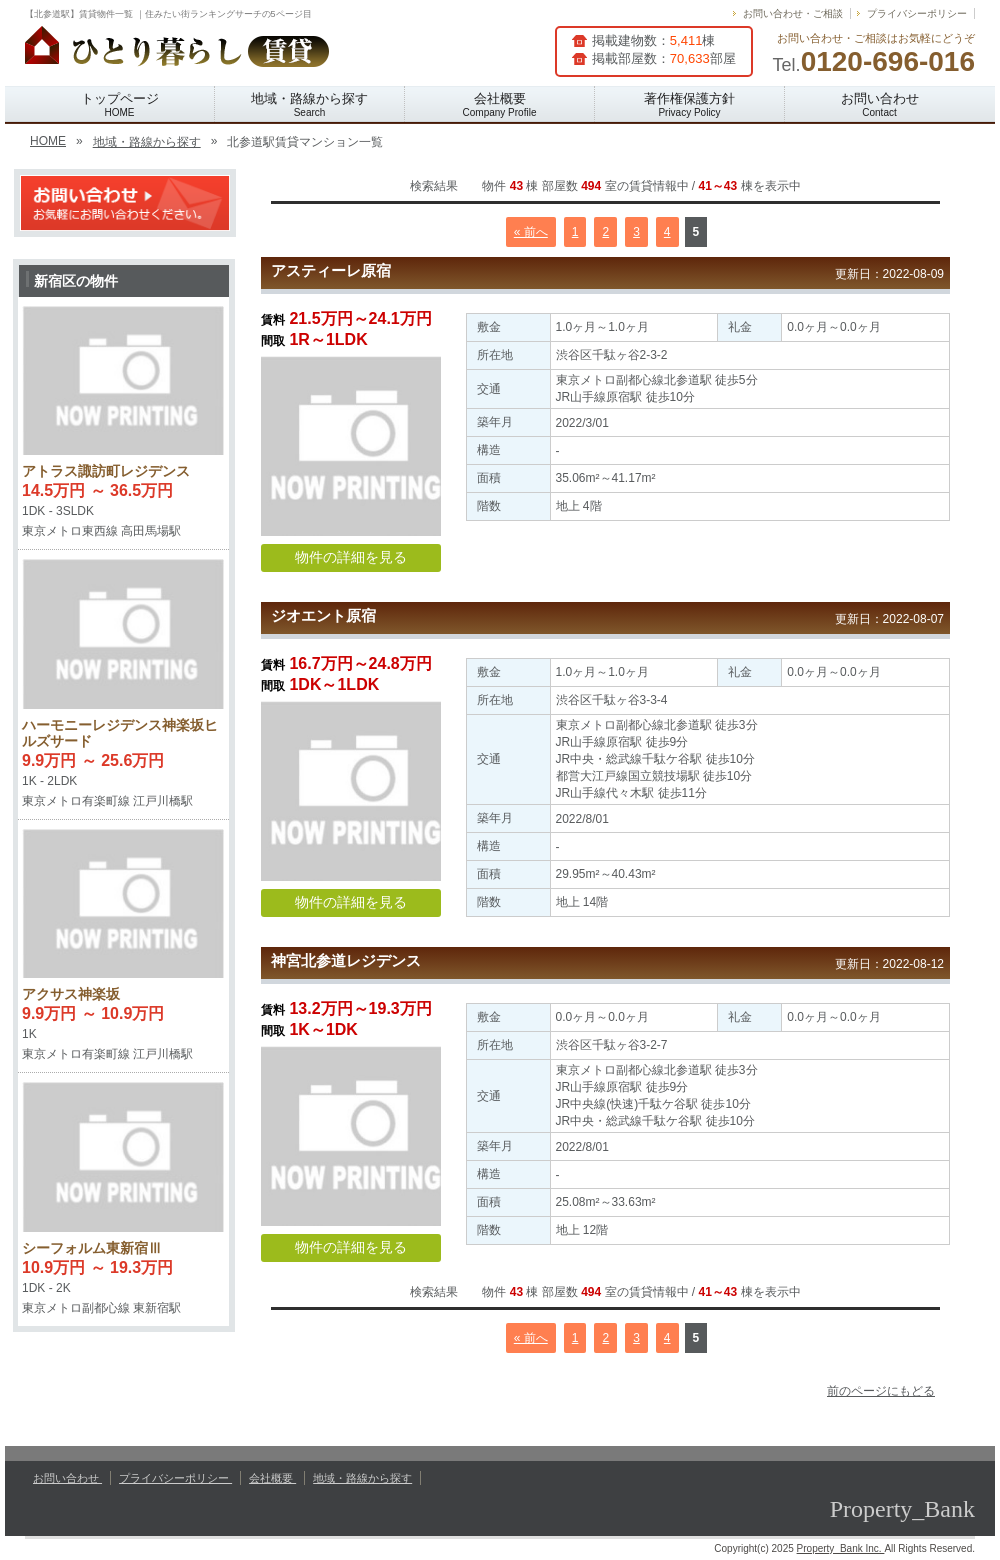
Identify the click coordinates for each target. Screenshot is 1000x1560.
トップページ (120, 104)
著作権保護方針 (689, 104)
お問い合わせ (880, 104)
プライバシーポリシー (917, 13)
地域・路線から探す (309, 104)
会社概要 (500, 104)
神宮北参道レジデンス (346, 960)
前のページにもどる (881, 1391)
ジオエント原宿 (323, 615)
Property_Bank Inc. (841, 1548)
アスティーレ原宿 (331, 270)
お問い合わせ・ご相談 (793, 13)
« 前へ (531, 232)
